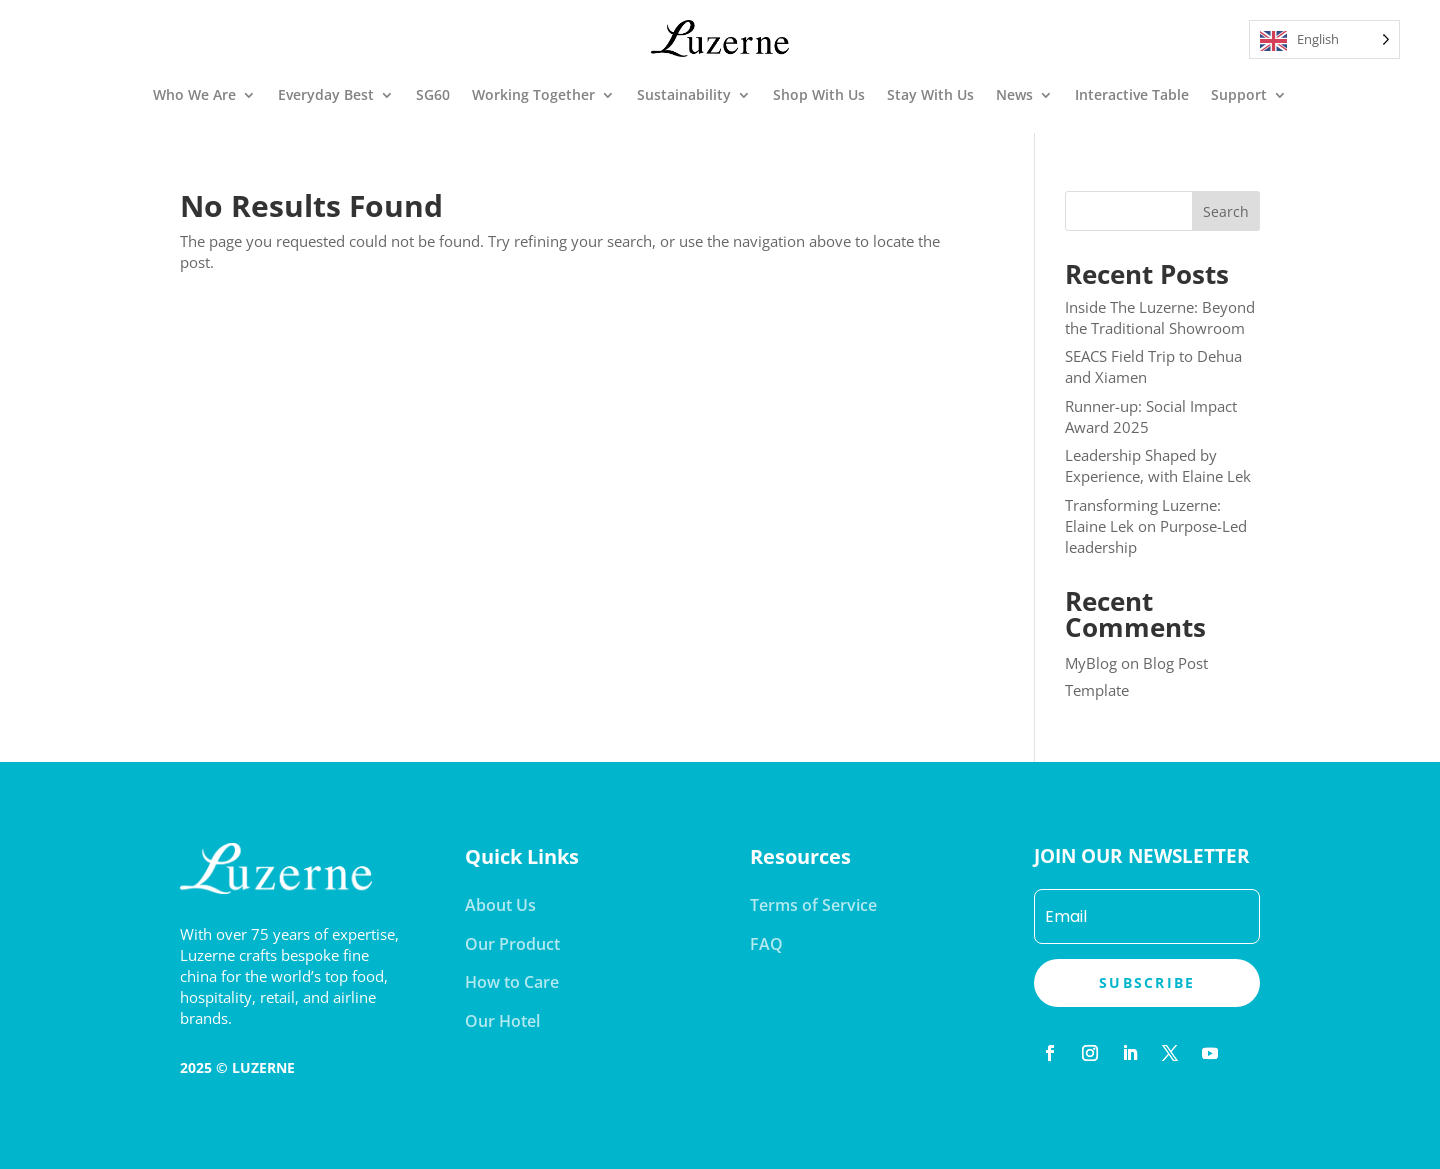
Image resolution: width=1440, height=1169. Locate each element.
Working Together (533, 94)
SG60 (433, 94)
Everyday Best (326, 94)
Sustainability (684, 94)
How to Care (512, 982)
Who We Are (194, 94)
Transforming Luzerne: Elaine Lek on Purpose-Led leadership (1156, 526)
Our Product (512, 944)
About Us (500, 905)
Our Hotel (502, 1021)
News (1014, 94)
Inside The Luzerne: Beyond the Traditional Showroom (1160, 317)
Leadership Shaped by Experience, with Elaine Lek (1158, 465)
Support (1239, 94)
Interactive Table (1132, 94)
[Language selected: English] (1324, 39)
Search (1226, 211)
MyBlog (1091, 663)
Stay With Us (930, 94)
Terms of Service (813, 905)
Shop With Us (819, 94)
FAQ (766, 944)
